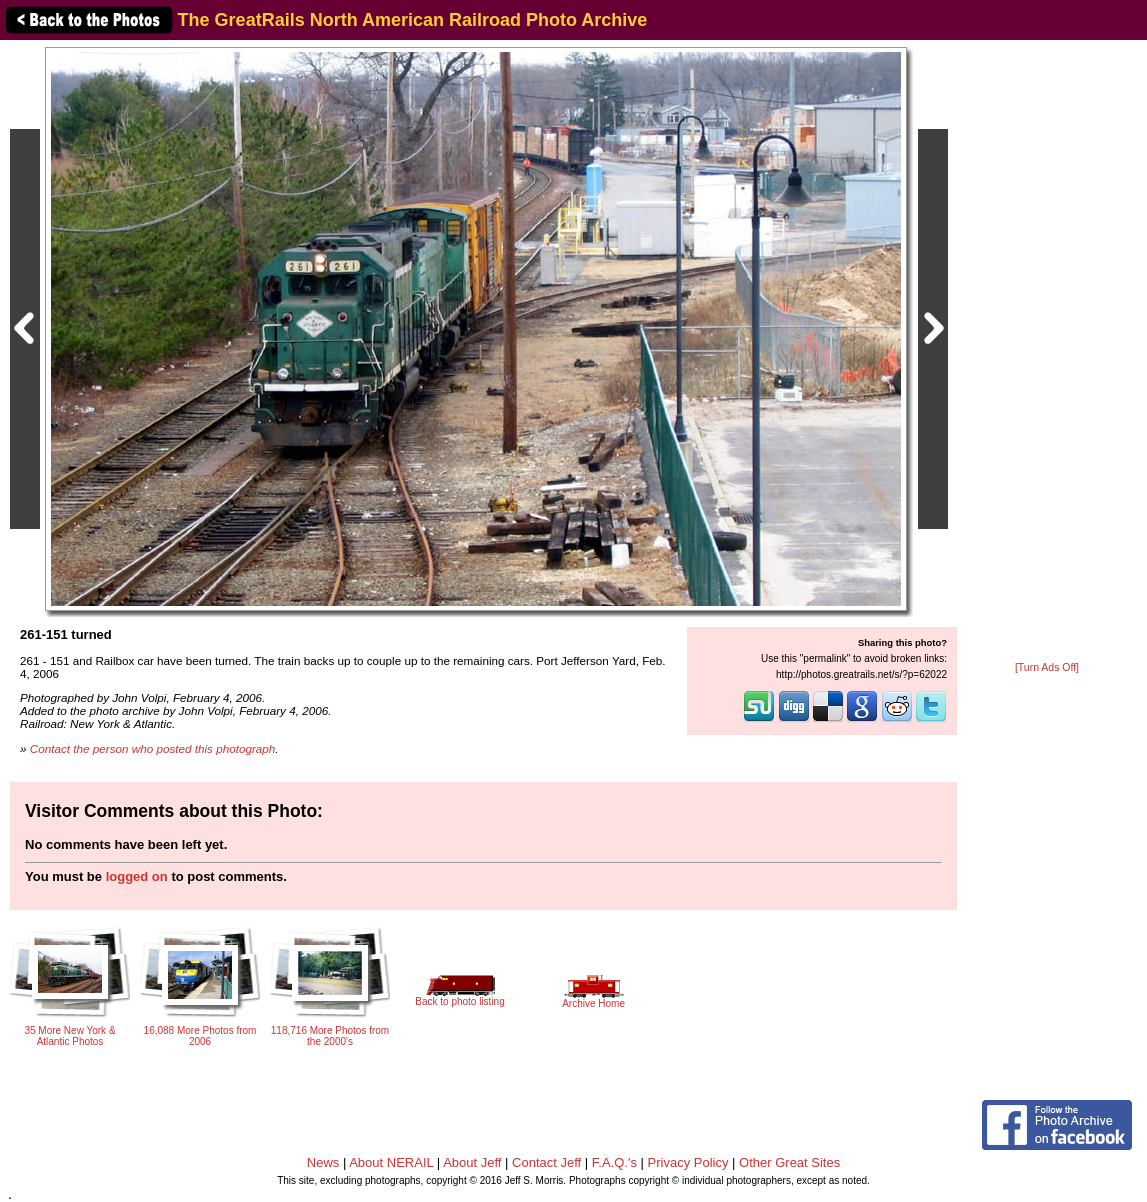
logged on (137, 876)
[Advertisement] (1047, 352)
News (323, 1162)
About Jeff (472, 1162)
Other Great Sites (789, 1162)
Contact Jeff (546, 1162)
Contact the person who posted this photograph (153, 748)
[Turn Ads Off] (1047, 667)
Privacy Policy (688, 1162)
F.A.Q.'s (614, 1162)
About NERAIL (391, 1162)
